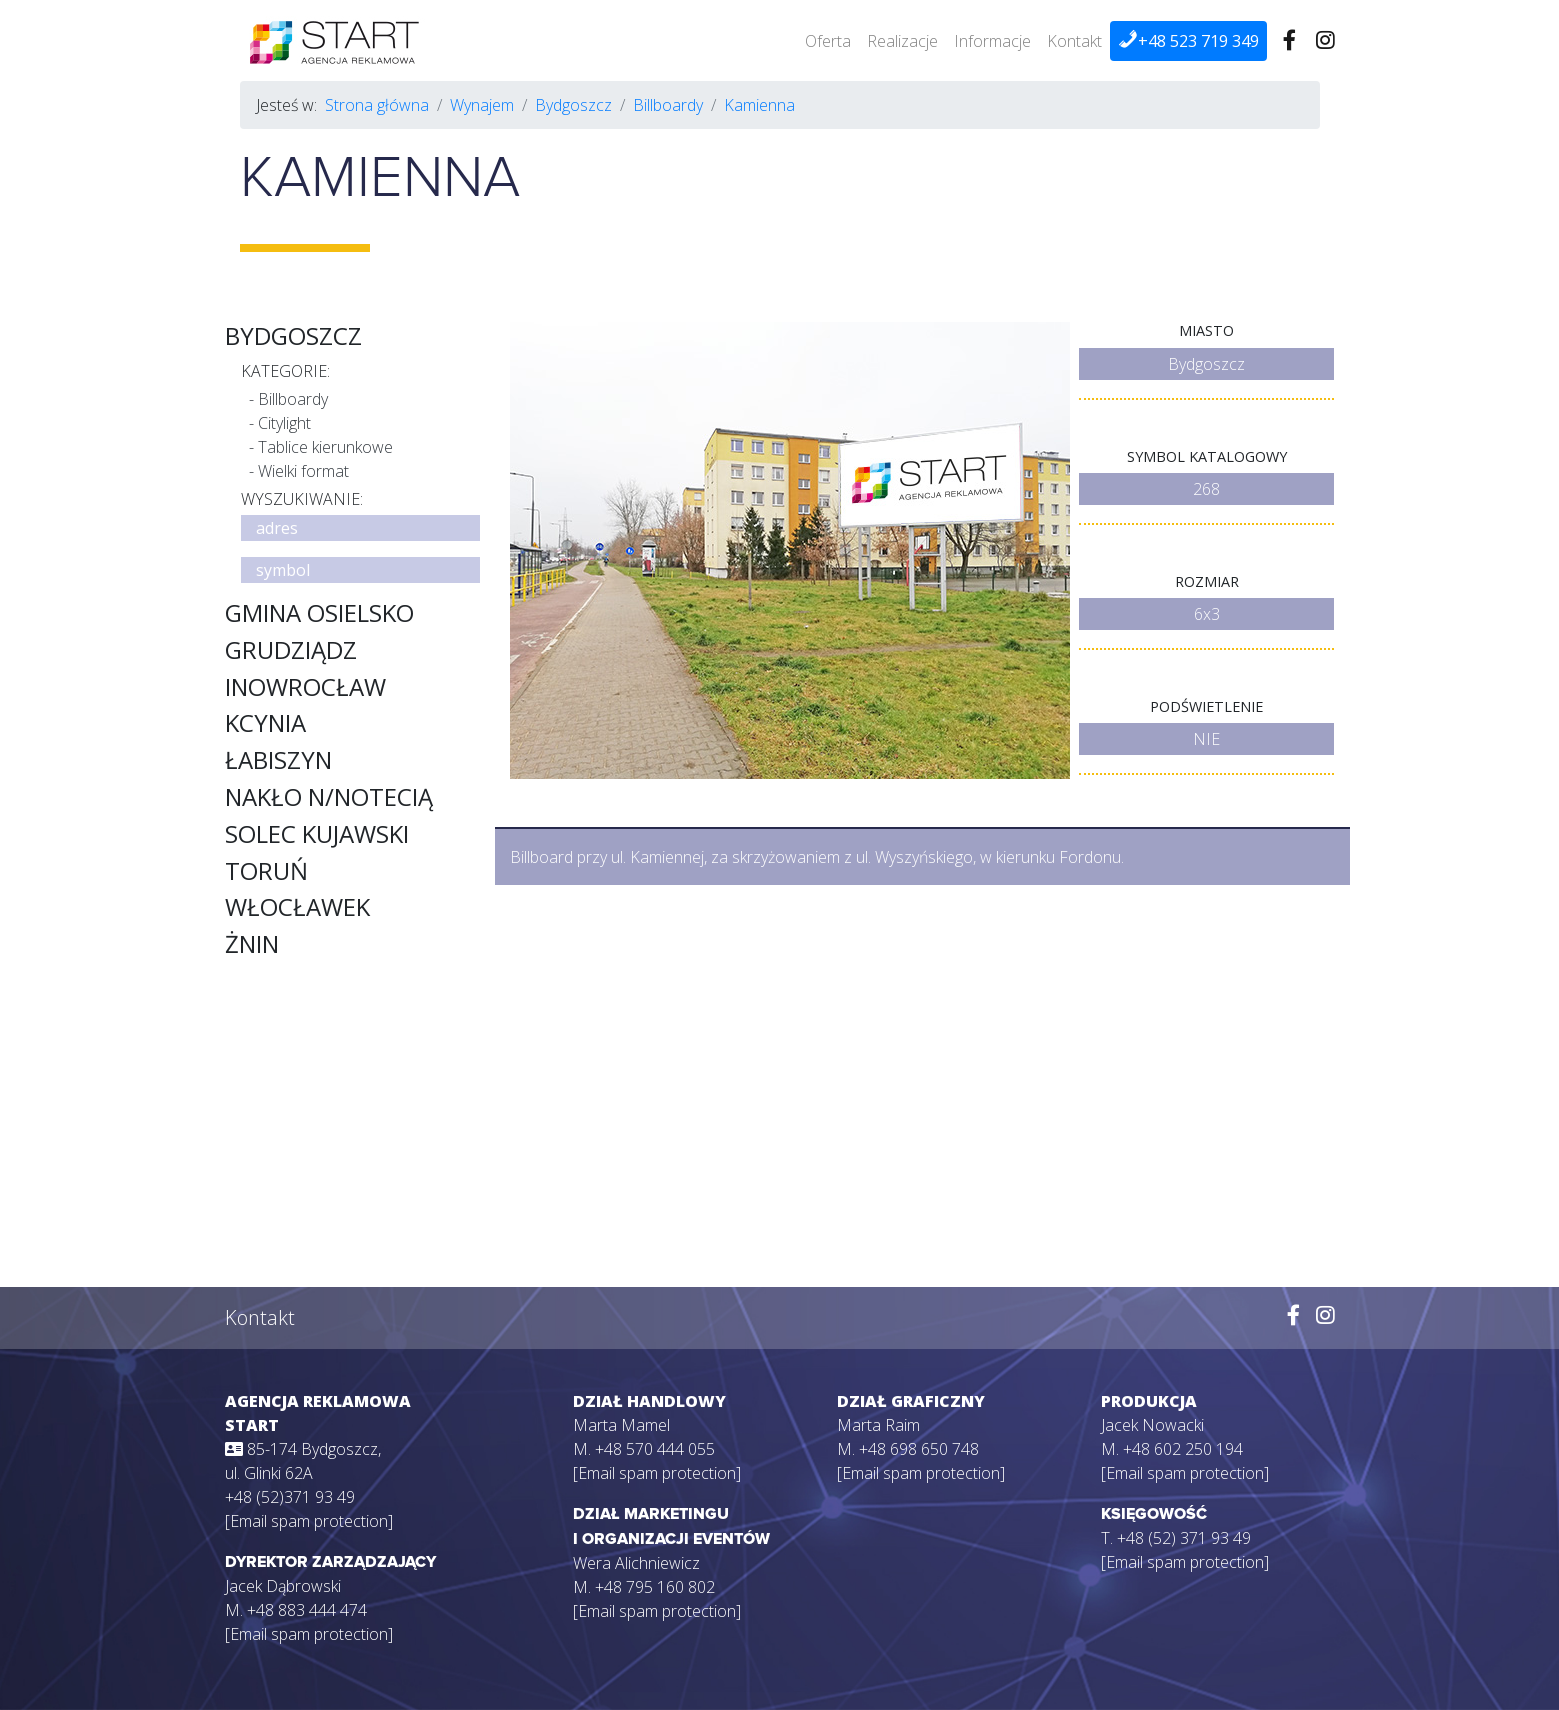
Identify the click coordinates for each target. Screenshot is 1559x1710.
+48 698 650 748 (919, 1449)
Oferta (828, 41)
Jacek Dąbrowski (283, 1586)
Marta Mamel (621, 1425)
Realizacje (902, 41)
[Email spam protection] (309, 1521)
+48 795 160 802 (655, 1587)
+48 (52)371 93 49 (290, 1497)
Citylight (284, 423)
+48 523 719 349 (1188, 40)
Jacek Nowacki (1152, 1425)
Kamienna (759, 105)
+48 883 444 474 (307, 1610)
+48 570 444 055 (655, 1449)
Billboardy (668, 105)
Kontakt (1074, 41)
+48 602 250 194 (1183, 1449)
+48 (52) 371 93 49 (1184, 1538)
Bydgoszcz (573, 105)
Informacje (992, 41)
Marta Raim (878, 1425)
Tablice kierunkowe (325, 447)
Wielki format (303, 471)
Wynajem (482, 105)
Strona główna (377, 105)
